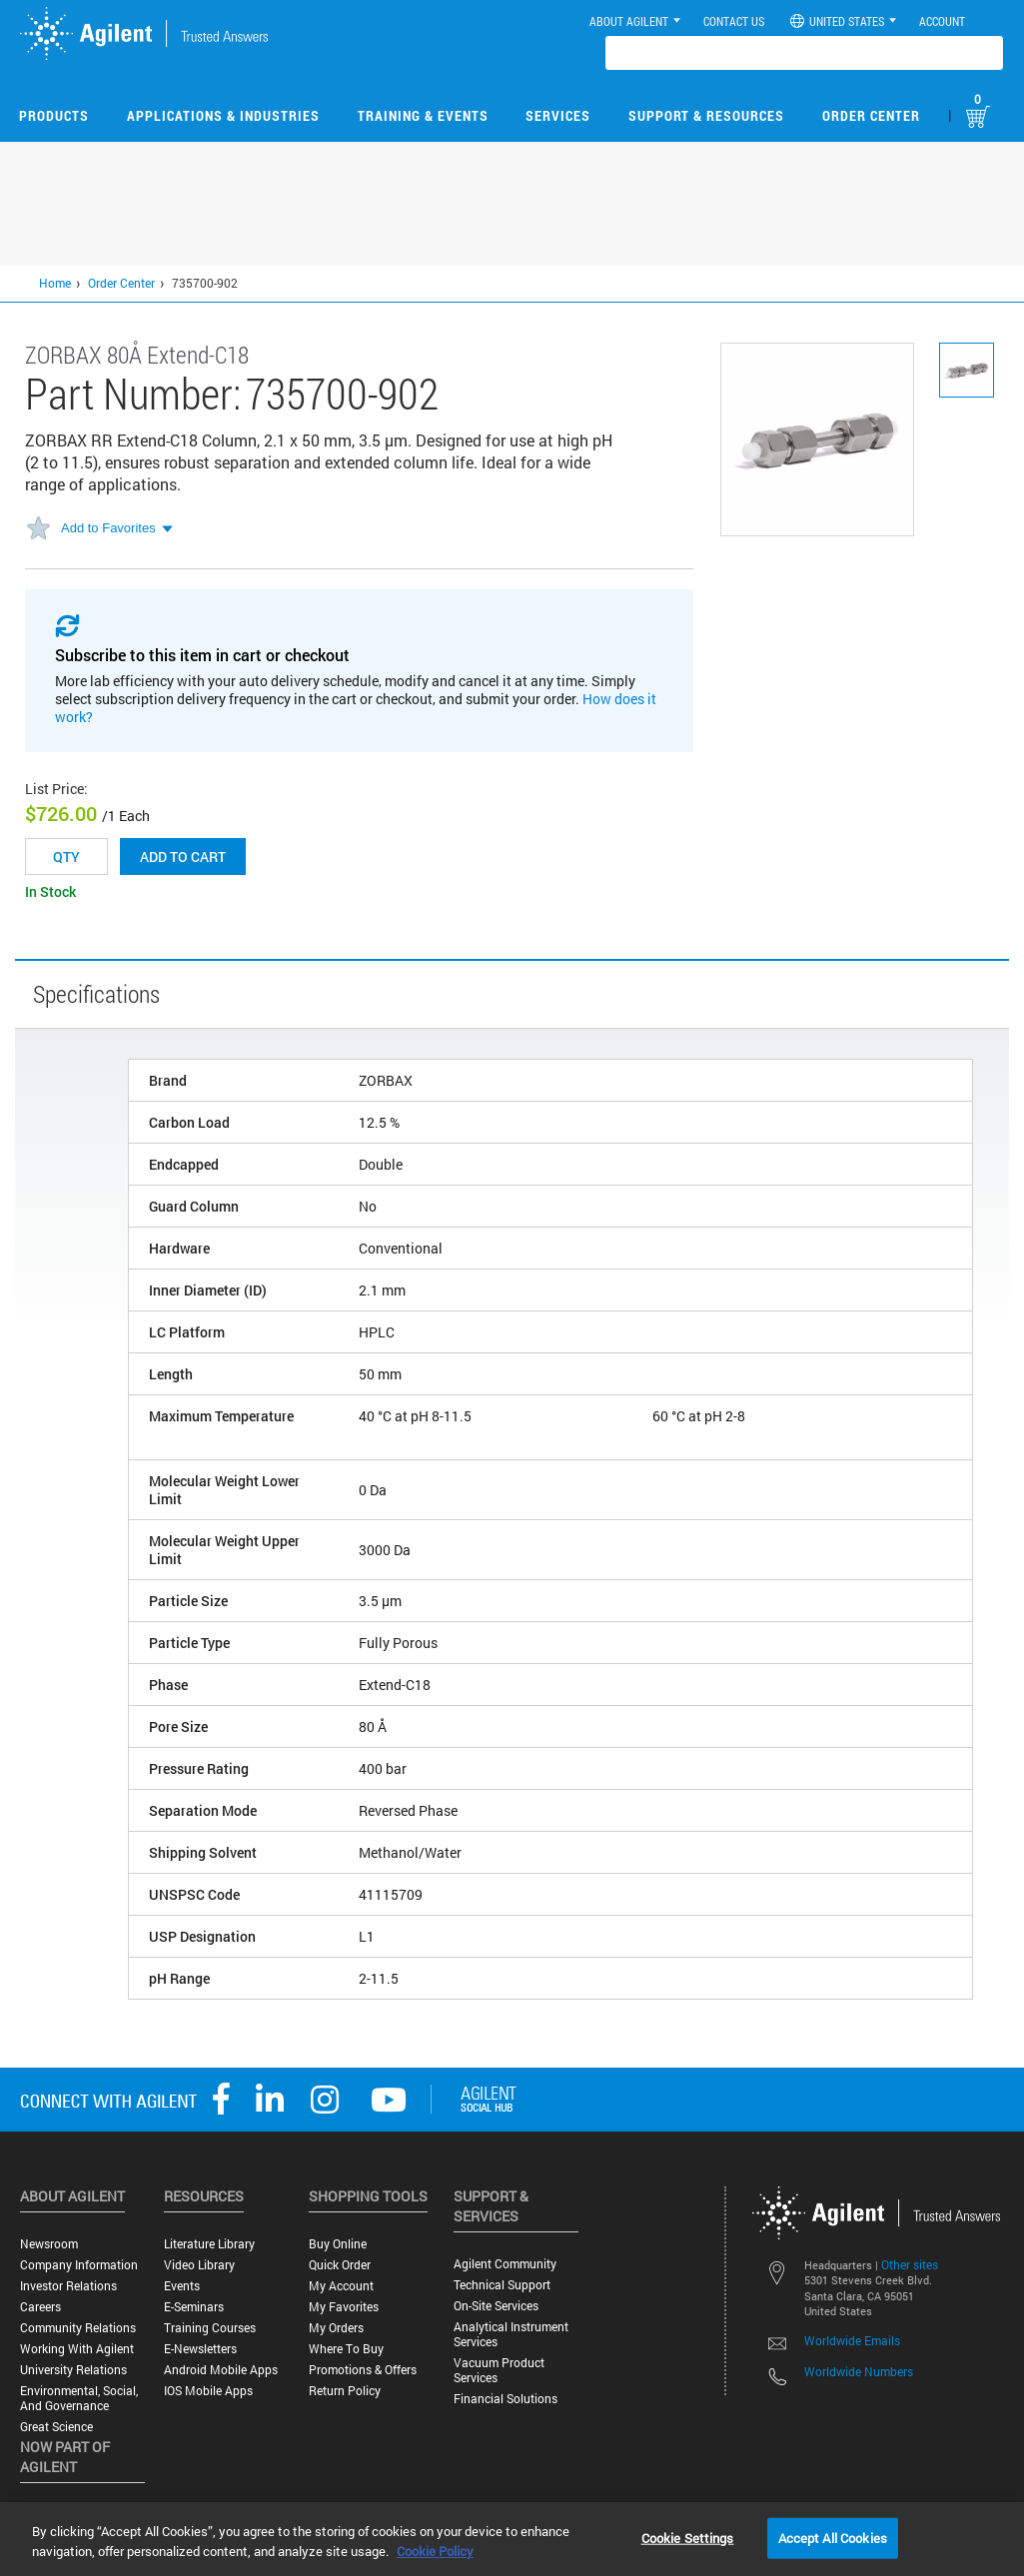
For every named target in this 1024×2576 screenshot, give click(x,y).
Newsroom (49, 2243)
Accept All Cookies (832, 2537)
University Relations (73, 2369)
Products (54, 115)
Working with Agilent (77, 2348)
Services (557, 115)
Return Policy (345, 2390)
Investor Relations (68, 2285)
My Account (341, 2285)
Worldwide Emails (852, 2340)
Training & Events (423, 115)
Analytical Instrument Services (511, 2334)
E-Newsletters (200, 2348)
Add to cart (183, 856)
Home (55, 283)
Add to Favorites (108, 527)
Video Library (199, 2264)
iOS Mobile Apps (208, 2390)
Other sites (909, 2264)
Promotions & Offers (363, 2369)
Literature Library (209, 2243)
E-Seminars (194, 2306)
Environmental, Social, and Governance (79, 2398)
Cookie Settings (687, 2537)
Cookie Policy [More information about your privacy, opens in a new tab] (435, 2551)
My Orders (336, 2327)
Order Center (871, 115)
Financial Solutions (505, 2398)
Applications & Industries (223, 115)
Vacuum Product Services (499, 2370)
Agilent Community (505, 2263)
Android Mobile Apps (221, 2369)
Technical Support (502, 2284)
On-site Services (496, 2305)
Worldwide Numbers (858, 2371)
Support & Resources (706, 115)
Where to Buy (346, 2348)
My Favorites (344, 2306)
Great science (56, 2426)
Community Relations (78, 2327)
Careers (40, 2306)
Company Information (79, 2264)
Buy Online (338, 2243)
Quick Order (340, 2264)
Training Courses (210, 2327)
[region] (512, 2539)
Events (182, 2285)
